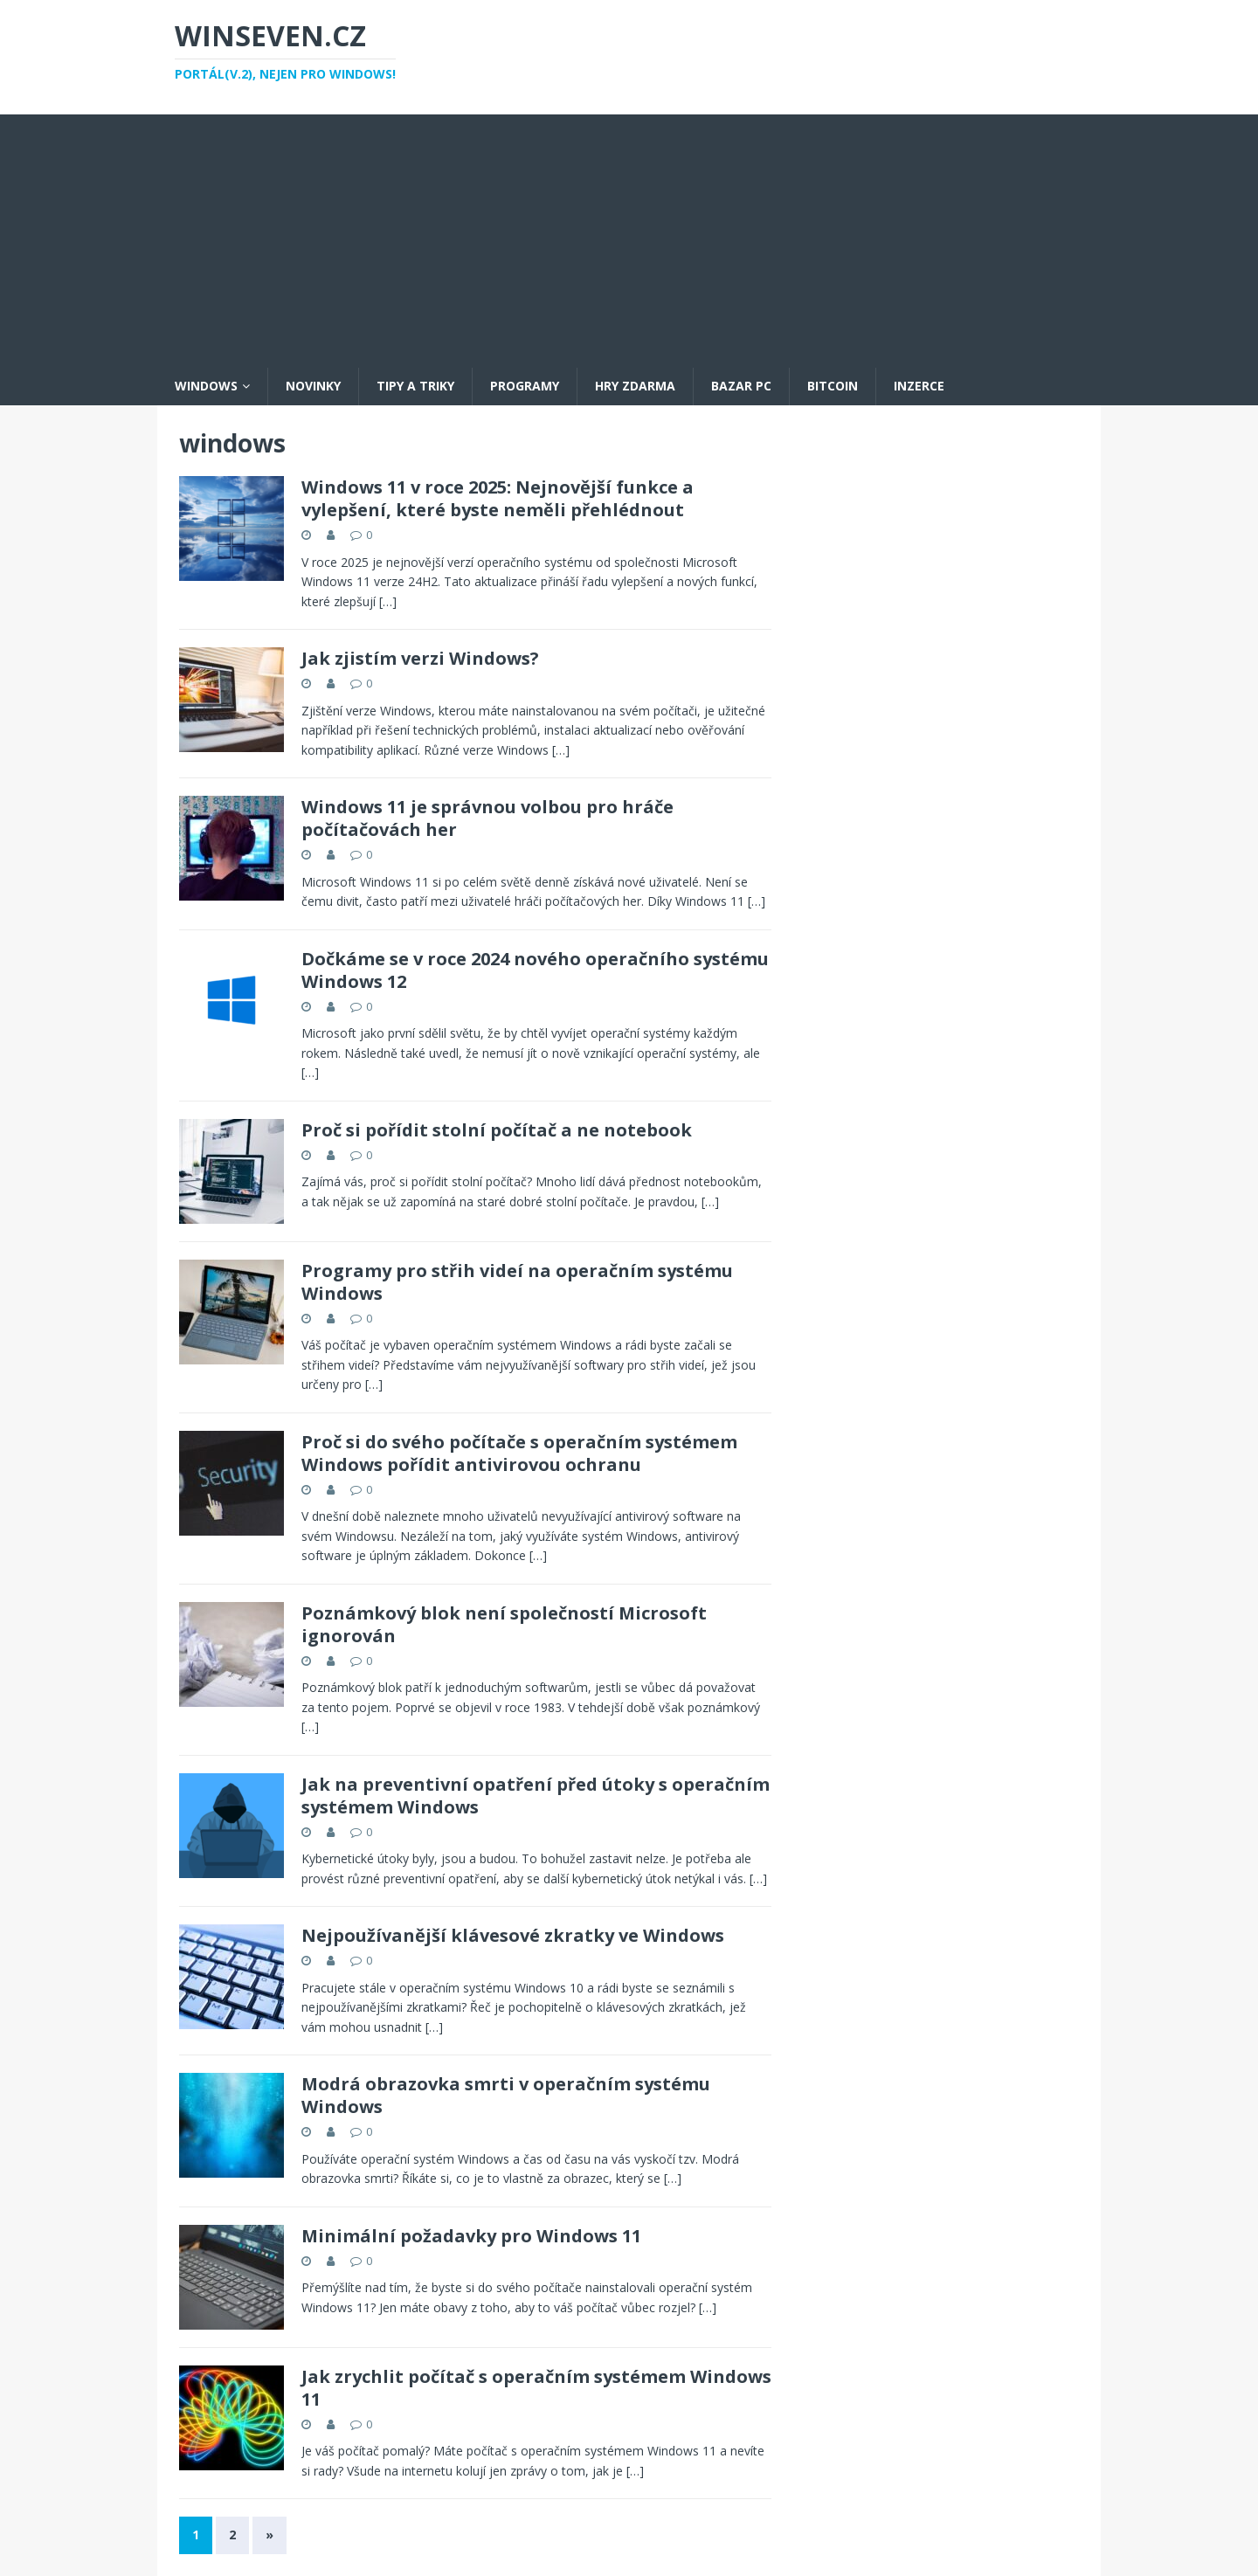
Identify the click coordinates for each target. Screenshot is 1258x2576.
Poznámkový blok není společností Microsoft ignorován (504, 1624)
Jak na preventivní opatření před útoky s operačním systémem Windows (535, 1795)
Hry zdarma (635, 385)
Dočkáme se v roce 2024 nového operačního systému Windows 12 (535, 970)
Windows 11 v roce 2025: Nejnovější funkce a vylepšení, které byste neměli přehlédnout (497, 498)
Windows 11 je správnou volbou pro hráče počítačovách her (487, 818)
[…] (388, 601)
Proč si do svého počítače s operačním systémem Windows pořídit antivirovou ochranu (519, 1453)
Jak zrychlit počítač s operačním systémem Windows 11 (536, 2388)
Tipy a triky (415, 385)
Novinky (313, 385)
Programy (524, 385)
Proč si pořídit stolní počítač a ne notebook (496, 1130)
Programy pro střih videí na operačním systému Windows (517, 1282)
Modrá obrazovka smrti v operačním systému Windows (505, 2095)
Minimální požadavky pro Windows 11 (471, 2236)
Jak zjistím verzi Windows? (420, 658)
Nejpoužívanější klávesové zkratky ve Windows (512, 1935)
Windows (206, 385)
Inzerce (919, 385)
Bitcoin (832, 385)
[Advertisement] (629, 236)
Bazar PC (741, 385)
